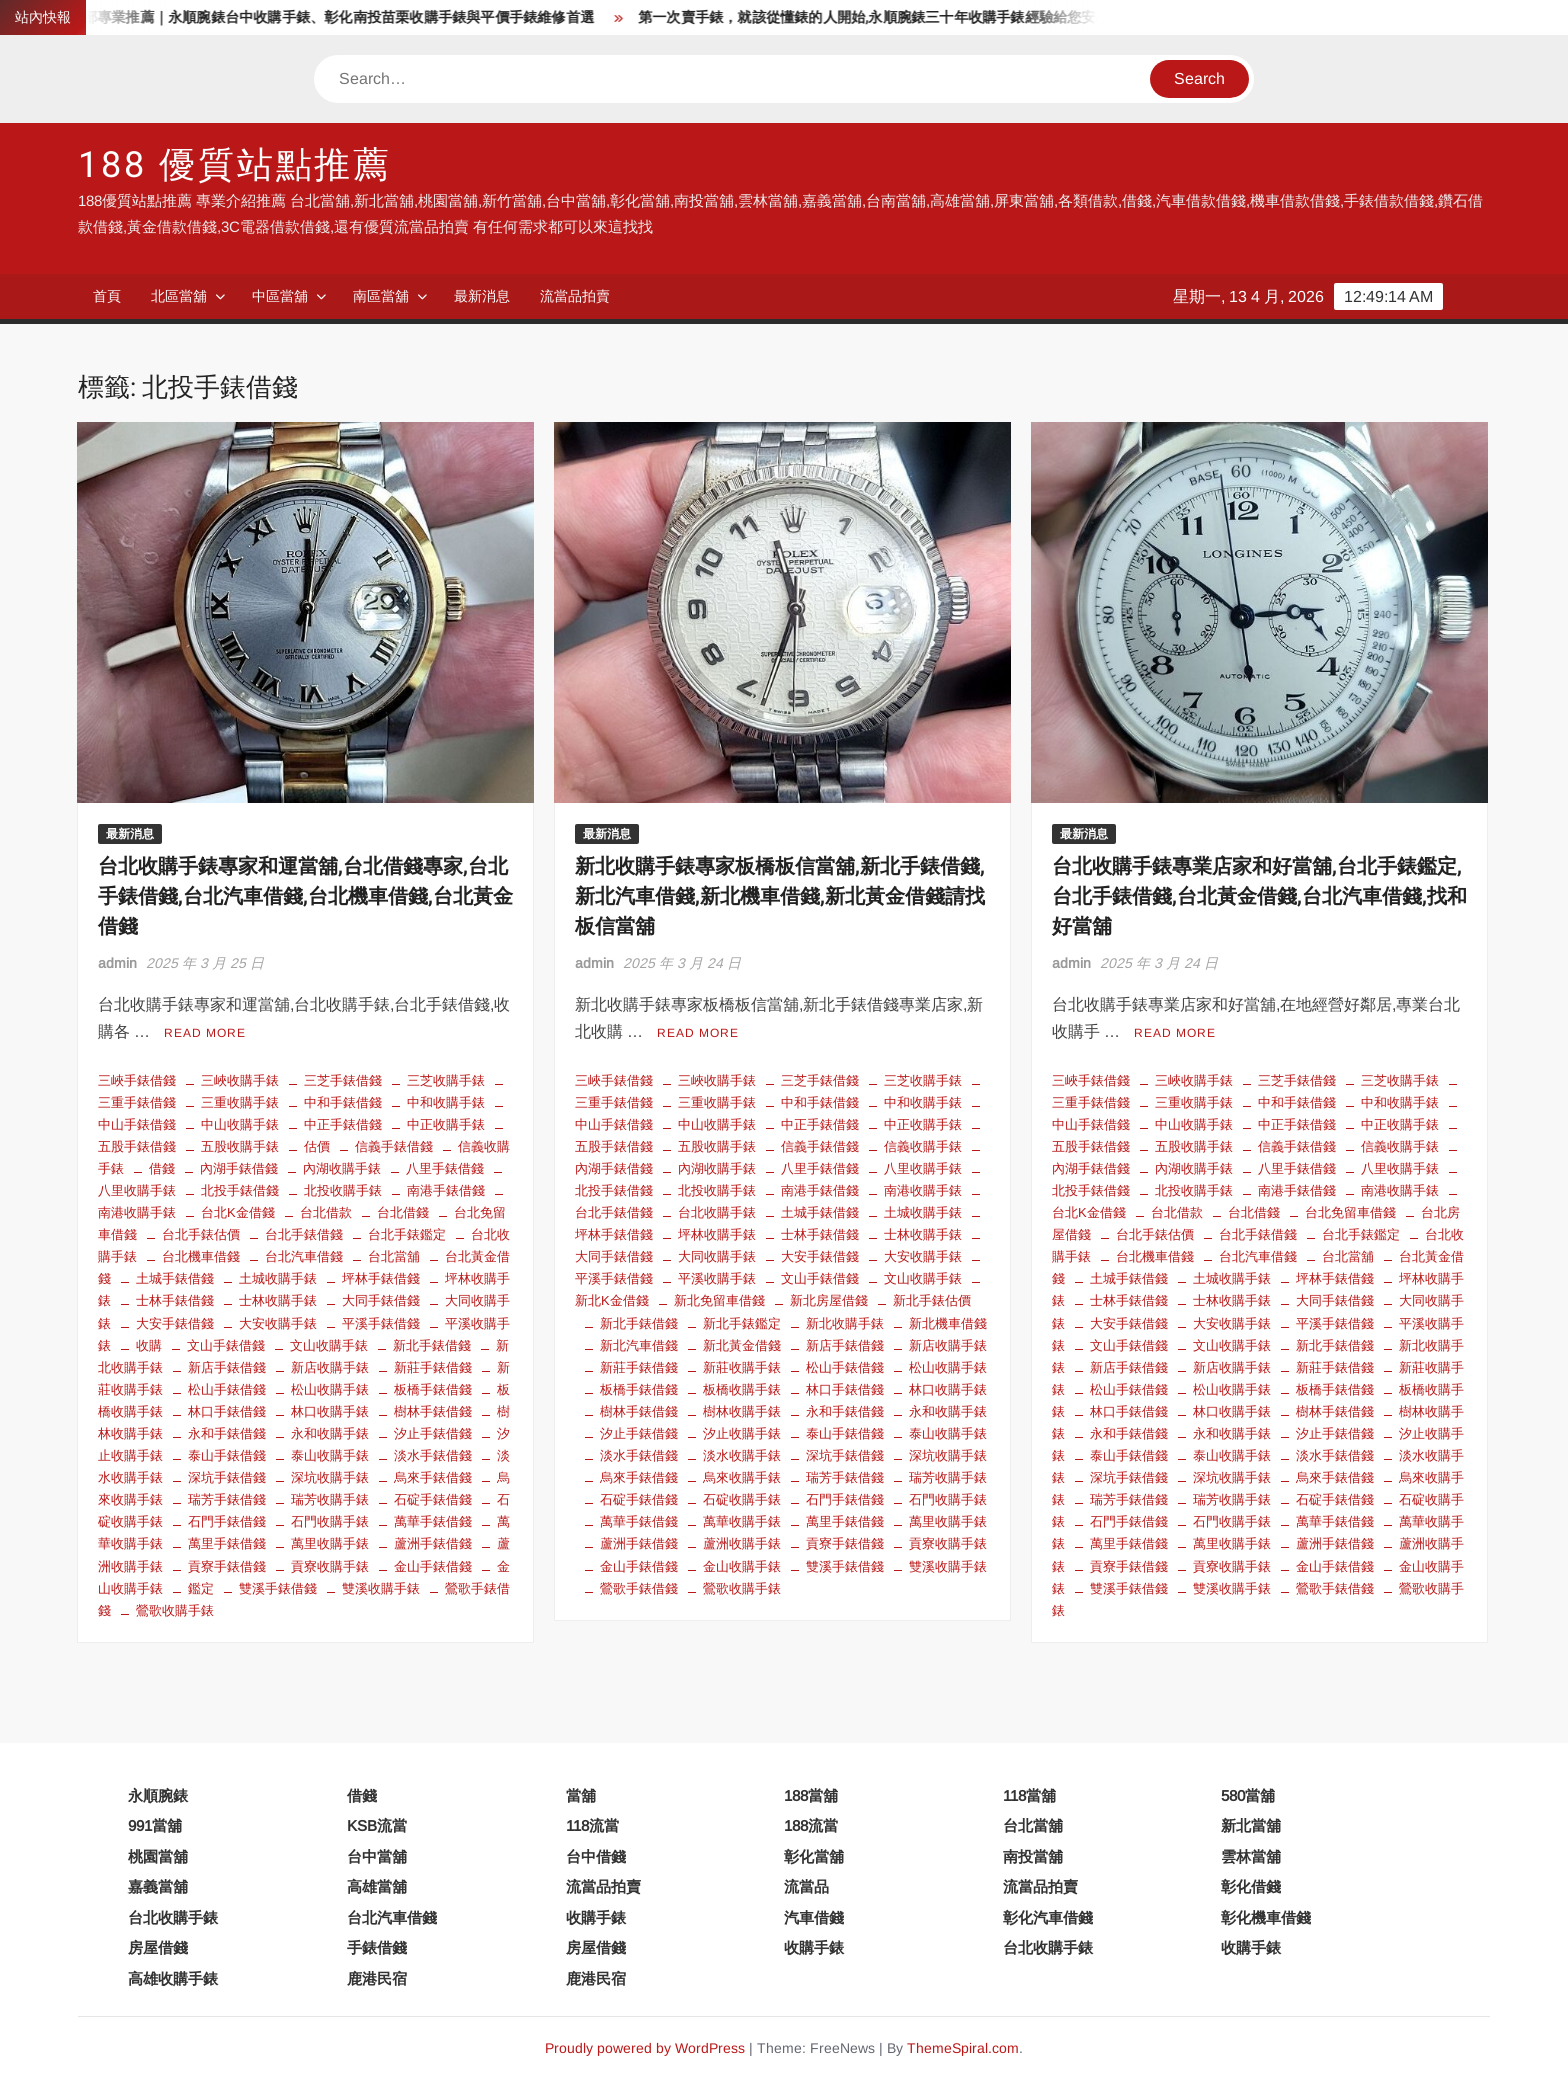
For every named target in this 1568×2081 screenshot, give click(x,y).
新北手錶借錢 (432, 1345)
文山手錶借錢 (226, 1345)
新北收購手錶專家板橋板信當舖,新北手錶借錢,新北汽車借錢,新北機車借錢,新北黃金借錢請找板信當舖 (780, 896)
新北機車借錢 (948, 1323)
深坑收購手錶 (330, 1477)
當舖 (581, 1795)
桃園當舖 (158, 1856)
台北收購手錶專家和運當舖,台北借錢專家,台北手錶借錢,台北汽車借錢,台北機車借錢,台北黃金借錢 (305, 896)
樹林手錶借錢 (433, 1411)
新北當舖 (1251, 1825)
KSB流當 (377, 1825)
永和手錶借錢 (227, 1433)
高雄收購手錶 (173, 1978)
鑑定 (201, 1588)
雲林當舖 (1251, 1856)
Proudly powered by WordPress (645, 2048)
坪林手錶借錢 (381, 1278)
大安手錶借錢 (175, 1323)
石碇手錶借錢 (433, 1499)
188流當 (811, 1825)
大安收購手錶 (278, 1323)
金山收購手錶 (742, 1566)
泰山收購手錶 (330, 1455)
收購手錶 (596, 1917)
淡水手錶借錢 (433, 1455)
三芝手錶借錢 (343, 1080)
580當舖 (1248, 1795)
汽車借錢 (814, 1917)
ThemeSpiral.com (963, 2048)
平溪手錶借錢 (381, 1323)
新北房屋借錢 (829, 1300)
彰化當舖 (814, 1856)
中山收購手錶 (240, 1124)
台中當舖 (377, 1856)
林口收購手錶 (330, 1411)
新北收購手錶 (845, 1323)
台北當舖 (394, 1256)
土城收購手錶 (278, 1278)
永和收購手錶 (330, 1433)
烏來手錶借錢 (433, 1477)
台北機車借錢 (201, 1256)
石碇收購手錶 (742, 1499)
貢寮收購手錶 (330, 1566)
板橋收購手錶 (742, 1389)
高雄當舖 (377, 1886)
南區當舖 (381, 296)
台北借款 (326, 1212)
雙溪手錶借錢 (278, 1588)
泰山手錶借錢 (227, 1455)
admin (117, 963)
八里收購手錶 (923, 1168)
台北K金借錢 (238, 1212)
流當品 (806, 1886)
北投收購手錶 (343, 1190)
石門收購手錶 (330, 1521)
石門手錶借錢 (227, 1521)
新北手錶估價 (932, 1300)
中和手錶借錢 (343, 1102)
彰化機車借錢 (1266, 1917)
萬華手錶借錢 (433, 1521)
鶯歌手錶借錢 (639, 1588)
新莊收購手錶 (742, 1367)
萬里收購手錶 (330, 1543)
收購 (149, 1345)
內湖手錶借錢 (239, 1168)
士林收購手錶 (278, 1300)
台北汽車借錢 (304, 1256)
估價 (317, 1146)
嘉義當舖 (158, 1886)
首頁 (107, 296)
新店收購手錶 (330, 1367)
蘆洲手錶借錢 (433, 1543)
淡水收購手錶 (742, 1455)
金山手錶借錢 (433, 1566)
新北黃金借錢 (742, 1345)
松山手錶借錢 (227, 1389)
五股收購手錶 (240, 1146)
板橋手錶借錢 (433, 1389)
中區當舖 (280, 296)
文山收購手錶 (329, 1345)
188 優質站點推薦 (235, 165)
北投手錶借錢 (240, 1190)
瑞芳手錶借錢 (227, 1499)
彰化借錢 (1251, 1886)
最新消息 (482, 296)
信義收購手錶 (923, 1146)
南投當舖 (1033, 1856)
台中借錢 (596, 1856)
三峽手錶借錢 (137, 1080)
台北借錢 (403, 1212)
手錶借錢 (377, 1947)
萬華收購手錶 (742, 1521)
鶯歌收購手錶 (175, 1610)
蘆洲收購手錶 (742, 1543)
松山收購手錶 (330, 1389)
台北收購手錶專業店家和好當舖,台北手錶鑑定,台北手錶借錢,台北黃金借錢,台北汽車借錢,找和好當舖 (1259, 896)
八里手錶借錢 (445, 1168)
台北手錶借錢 (304, 1234)
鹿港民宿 (377, 1978)
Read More (205, 1033)
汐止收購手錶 (742, 1433)
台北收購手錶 (717, 1212)
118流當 (592, 1825)
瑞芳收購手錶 (330, 1499)
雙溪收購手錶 (381, 1588)
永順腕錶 (158, 1795)
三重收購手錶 (240, 1102)
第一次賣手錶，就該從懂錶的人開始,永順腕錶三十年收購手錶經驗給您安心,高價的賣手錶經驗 (953, 17)
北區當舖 (179, 296)
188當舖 (811, 1795)
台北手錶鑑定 (407, 1234)
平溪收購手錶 (717, 1278)
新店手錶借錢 (227, 1367)
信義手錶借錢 (394, 1146)
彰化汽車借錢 (1048, 1917)
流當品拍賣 (575, 296)
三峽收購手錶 (240, 1080)
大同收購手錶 (717, 1256)
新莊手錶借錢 (433, 1367)
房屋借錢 (158, 1947)
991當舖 (155, 1825)
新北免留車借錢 (719, 1300)
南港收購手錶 (923, 1190)
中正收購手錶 (446, 1124)
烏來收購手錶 (742, 1477)
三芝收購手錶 (446, 1080)
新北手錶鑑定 (742, 1323)
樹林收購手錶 (742, 1411)
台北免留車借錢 (1350, 1212)
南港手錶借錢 (446, 1190)
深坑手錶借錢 (227, 1477)
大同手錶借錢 (381, 1300)
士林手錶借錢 (175, 1300)
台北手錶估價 (201, 1234)
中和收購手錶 (446, 1102)
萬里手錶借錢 (227, 1543)
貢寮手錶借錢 (227, 1566)
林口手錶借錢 (227, 1411)
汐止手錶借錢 (433, 1433)
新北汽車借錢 (639, 1345)
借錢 (162, 1168)
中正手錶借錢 (343, 1124)
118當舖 (1029, 1795)
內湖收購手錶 (342, 1168)
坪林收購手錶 (717, 1234)
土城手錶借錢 (175, 1278)
